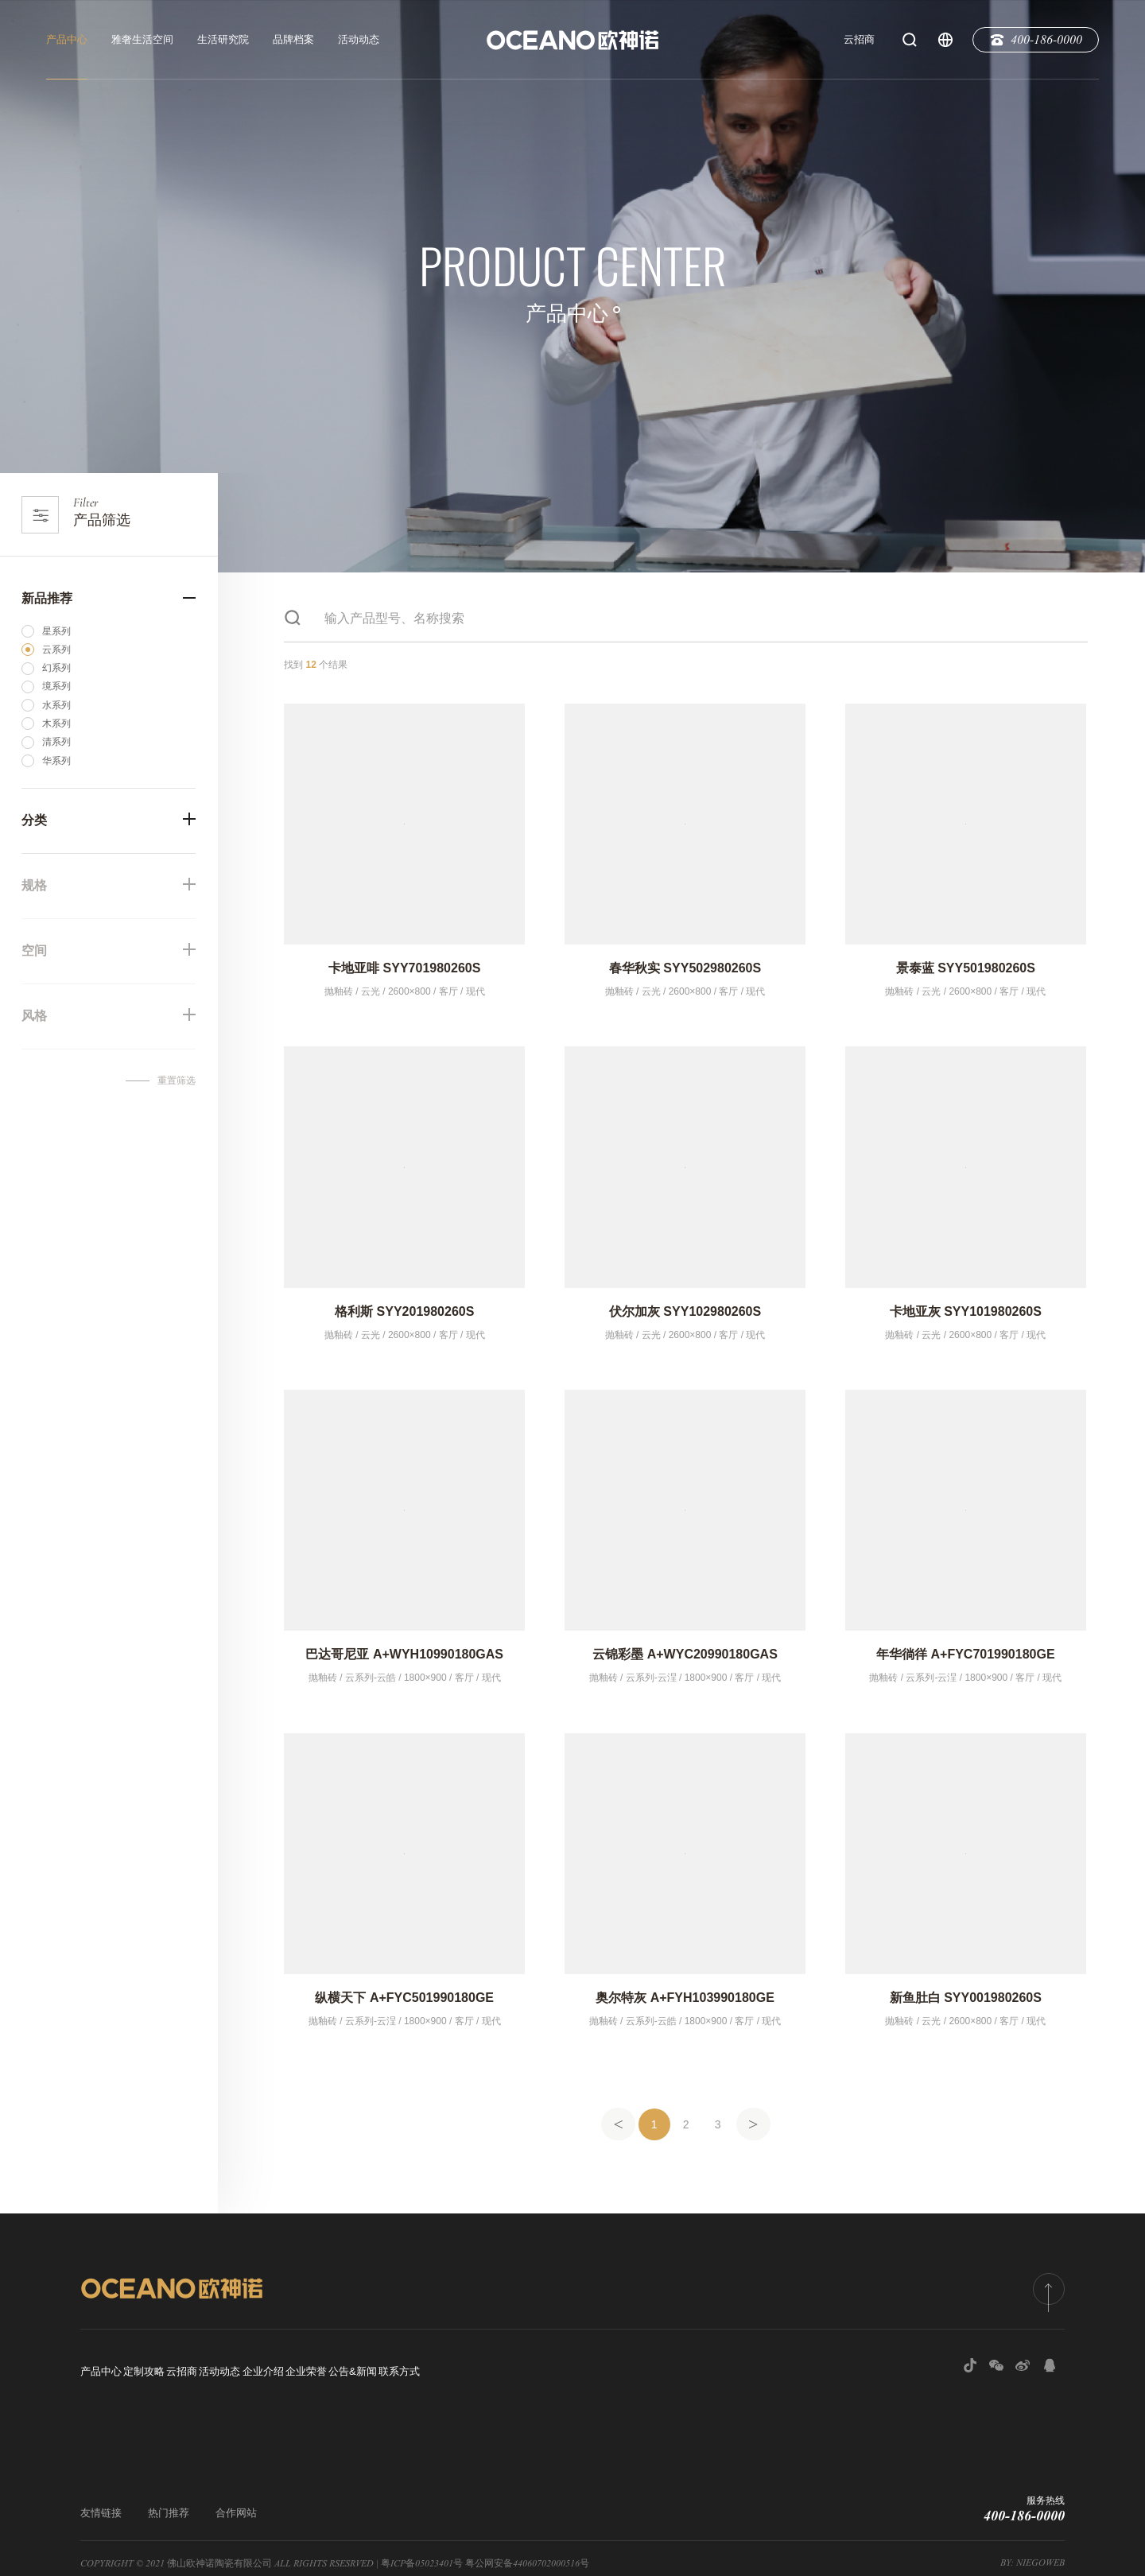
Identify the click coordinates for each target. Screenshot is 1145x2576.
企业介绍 (383, 2367)
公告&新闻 (533, 2367)
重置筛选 (176, 1080)
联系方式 (609, 2367)
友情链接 (101, 2502)
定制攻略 (174, 2367)
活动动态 (358, 39)
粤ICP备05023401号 (422, 2553)
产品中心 (66, 39)
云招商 (859, 39)
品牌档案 (293, 39)
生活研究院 (223, 39)
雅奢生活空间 (142, 39)
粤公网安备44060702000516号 (527, 2553)
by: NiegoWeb (1032, 2552)
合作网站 (236, 2502)
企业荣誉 (456, 2367)
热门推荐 (168, 2502)
